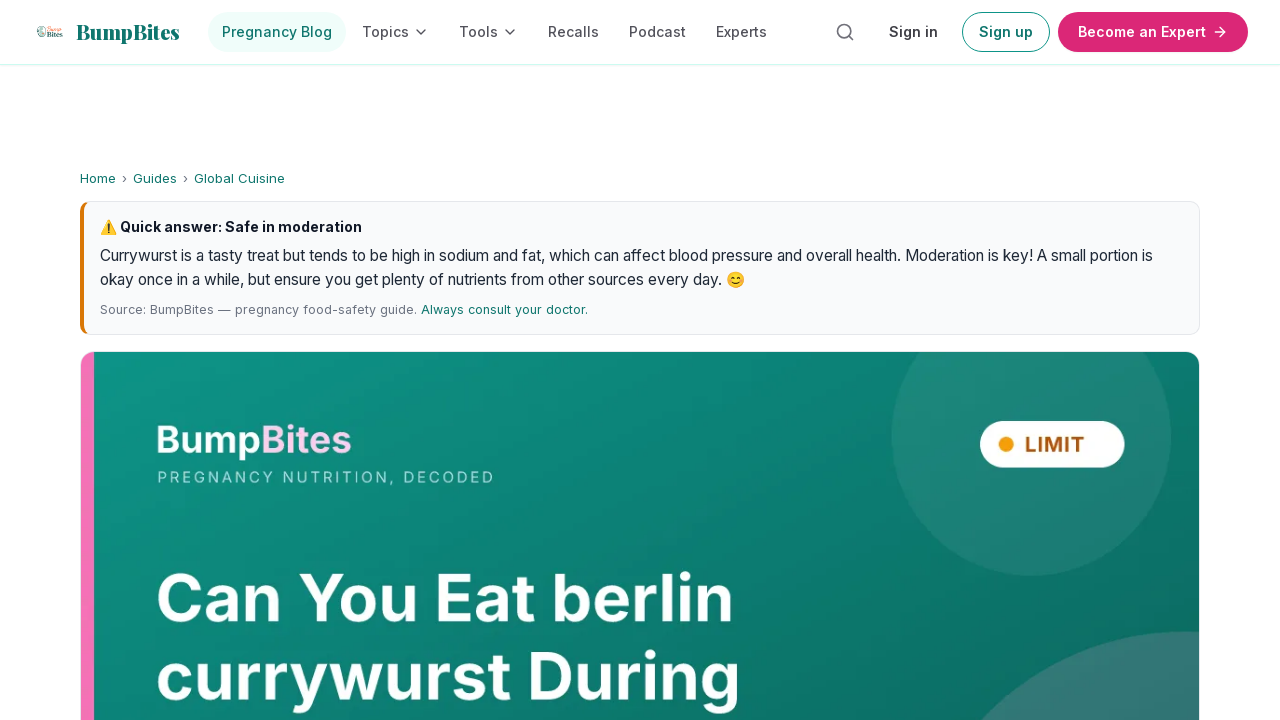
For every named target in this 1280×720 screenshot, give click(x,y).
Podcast (657, 31)
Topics (395, 31)
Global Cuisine (239, 178)
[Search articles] (845, 32)
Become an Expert (1153, 31)
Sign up (1006, 31)
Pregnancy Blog (277, 31)
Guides (155, 178)
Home (98, 178)
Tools (488, 31)
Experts (741, 31)
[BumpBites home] (106, 32)
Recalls (573, 31)
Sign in (913, 31)
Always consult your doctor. (504, 309)
